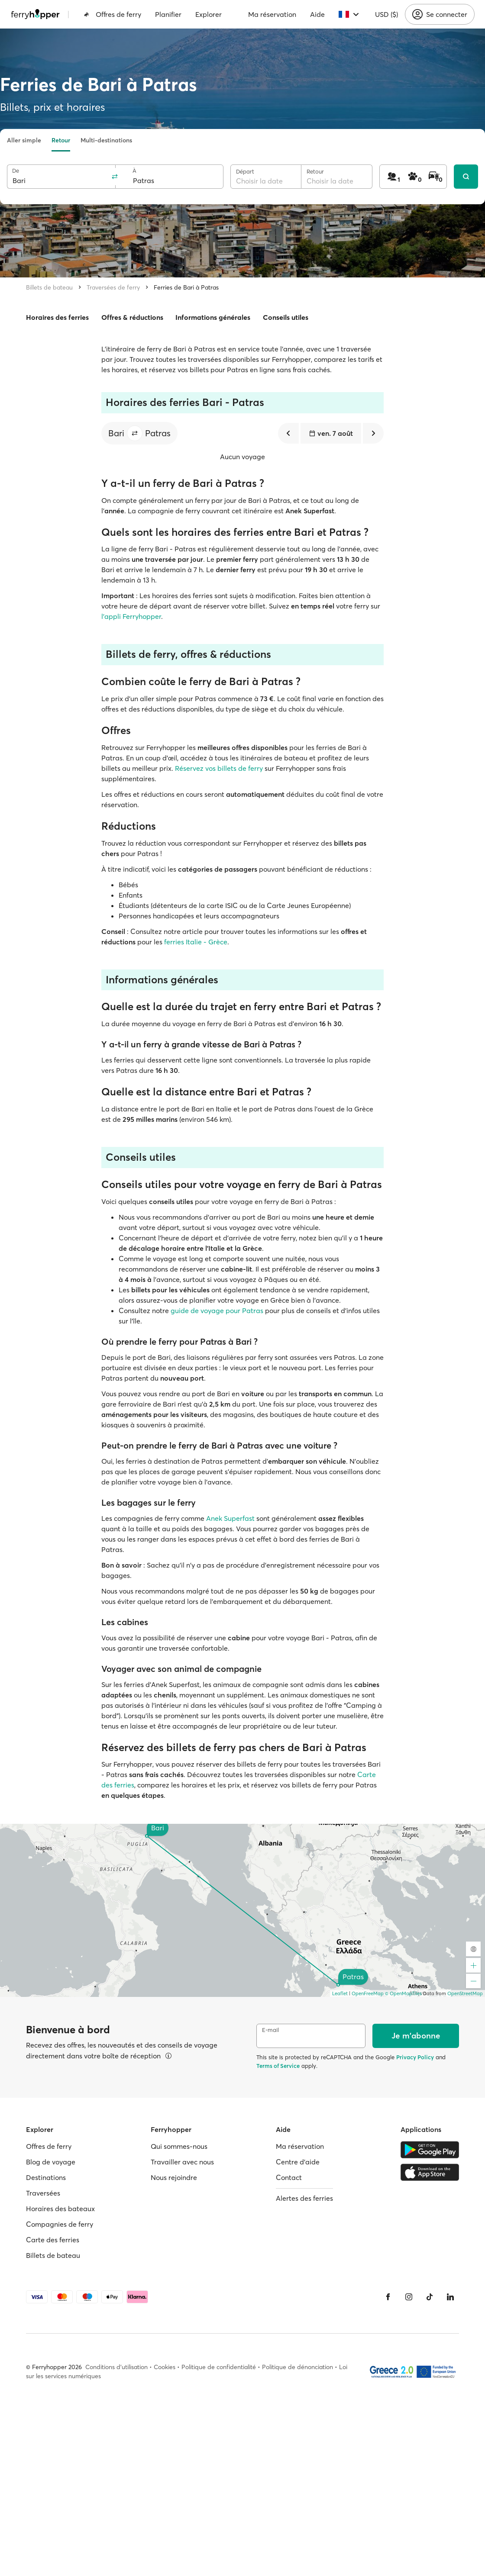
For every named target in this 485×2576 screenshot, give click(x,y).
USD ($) (386, 14)
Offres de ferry (112, 14)
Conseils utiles (285, 317)
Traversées (43, 2193)
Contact (289, 2177)
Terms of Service (278, 2065)
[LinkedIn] (450, 2297)
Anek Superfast (230, 1518)
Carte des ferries (52, 2239)
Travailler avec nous (182, 2161)
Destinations (46, 2177)
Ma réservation (272, 14)
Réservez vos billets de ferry (219, 768)
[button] (134, 433)
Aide (317, 14)
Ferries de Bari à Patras (186, 287)
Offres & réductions (132, 317)
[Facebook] (388, 2297)
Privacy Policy (415, 2057)
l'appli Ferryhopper (131, 616)
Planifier (168, 14)
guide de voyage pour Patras (217, 1310)
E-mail (270, 2030)
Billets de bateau (49, 287)
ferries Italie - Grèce (195, 941)
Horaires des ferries (57, 317)
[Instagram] (408, 2297)
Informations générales (212, 317)
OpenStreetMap (465, 1993)
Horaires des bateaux (60, 2208)
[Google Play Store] (430, 2149)
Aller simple (24, 140)
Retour (61, 140)
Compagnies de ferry (59, 2224)
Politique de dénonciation (297, 2367)
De (15, 171)
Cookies (164, 2367)
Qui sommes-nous (179, 2146)
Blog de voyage (50, 2161)
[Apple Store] (430, 2172)
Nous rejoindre (174, 2177)
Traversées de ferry (113, 287)
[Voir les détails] (168, 2055)
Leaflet (340, 1993)
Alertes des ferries (304, 2198)
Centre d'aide (298, 2161)
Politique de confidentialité (218, 2367)
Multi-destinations (106, 140)
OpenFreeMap (368, 1993)
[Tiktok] (429, 2297)
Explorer (208, 14)
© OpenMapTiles (403, 1993)
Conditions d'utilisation (116, 2367)
